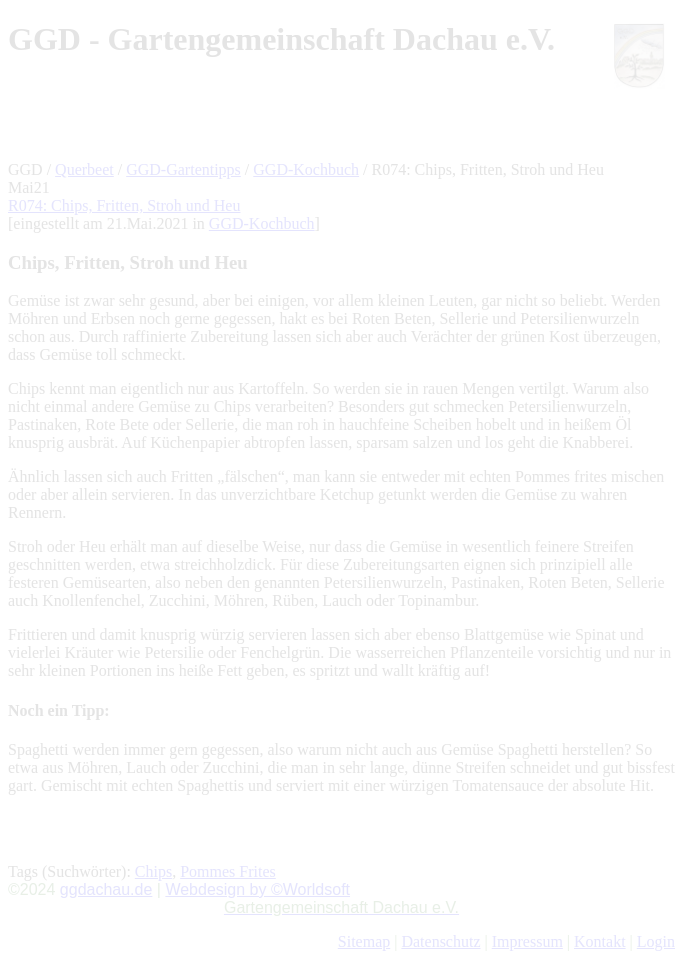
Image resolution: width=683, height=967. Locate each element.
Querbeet (84, 169)
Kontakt (600, 941)
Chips (153, 871)
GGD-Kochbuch (306, 169)
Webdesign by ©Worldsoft (257, 889)
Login (656, 941)
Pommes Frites (228, 871)
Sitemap (364, 941)
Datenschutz (440, 941)
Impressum (527, 941)
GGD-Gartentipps (183, 169)
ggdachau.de (106, 889)
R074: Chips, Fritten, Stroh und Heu (124, 205)
